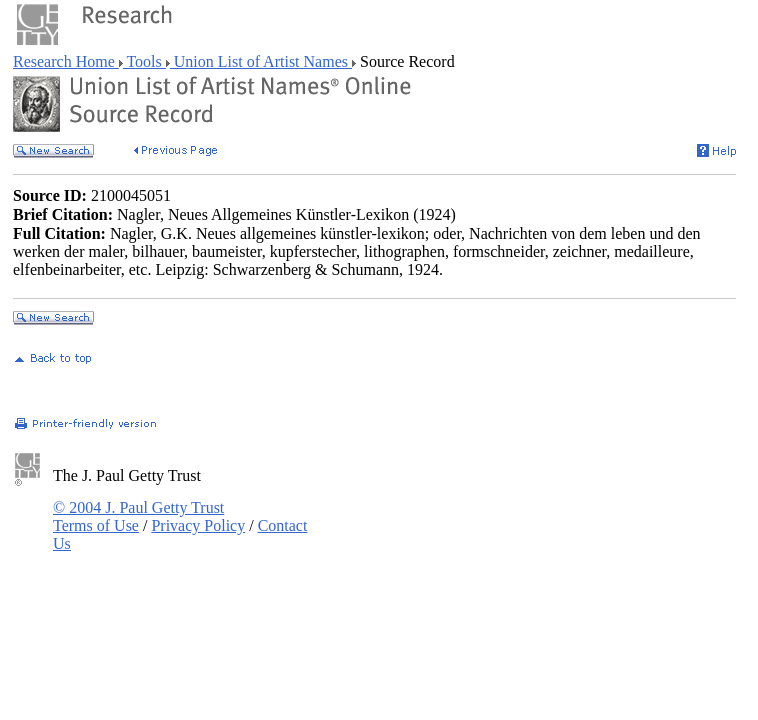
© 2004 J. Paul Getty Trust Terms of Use (138, 516)
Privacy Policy (198, 525)
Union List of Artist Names (261, 61)
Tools (144, 61)
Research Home (66, 61)
